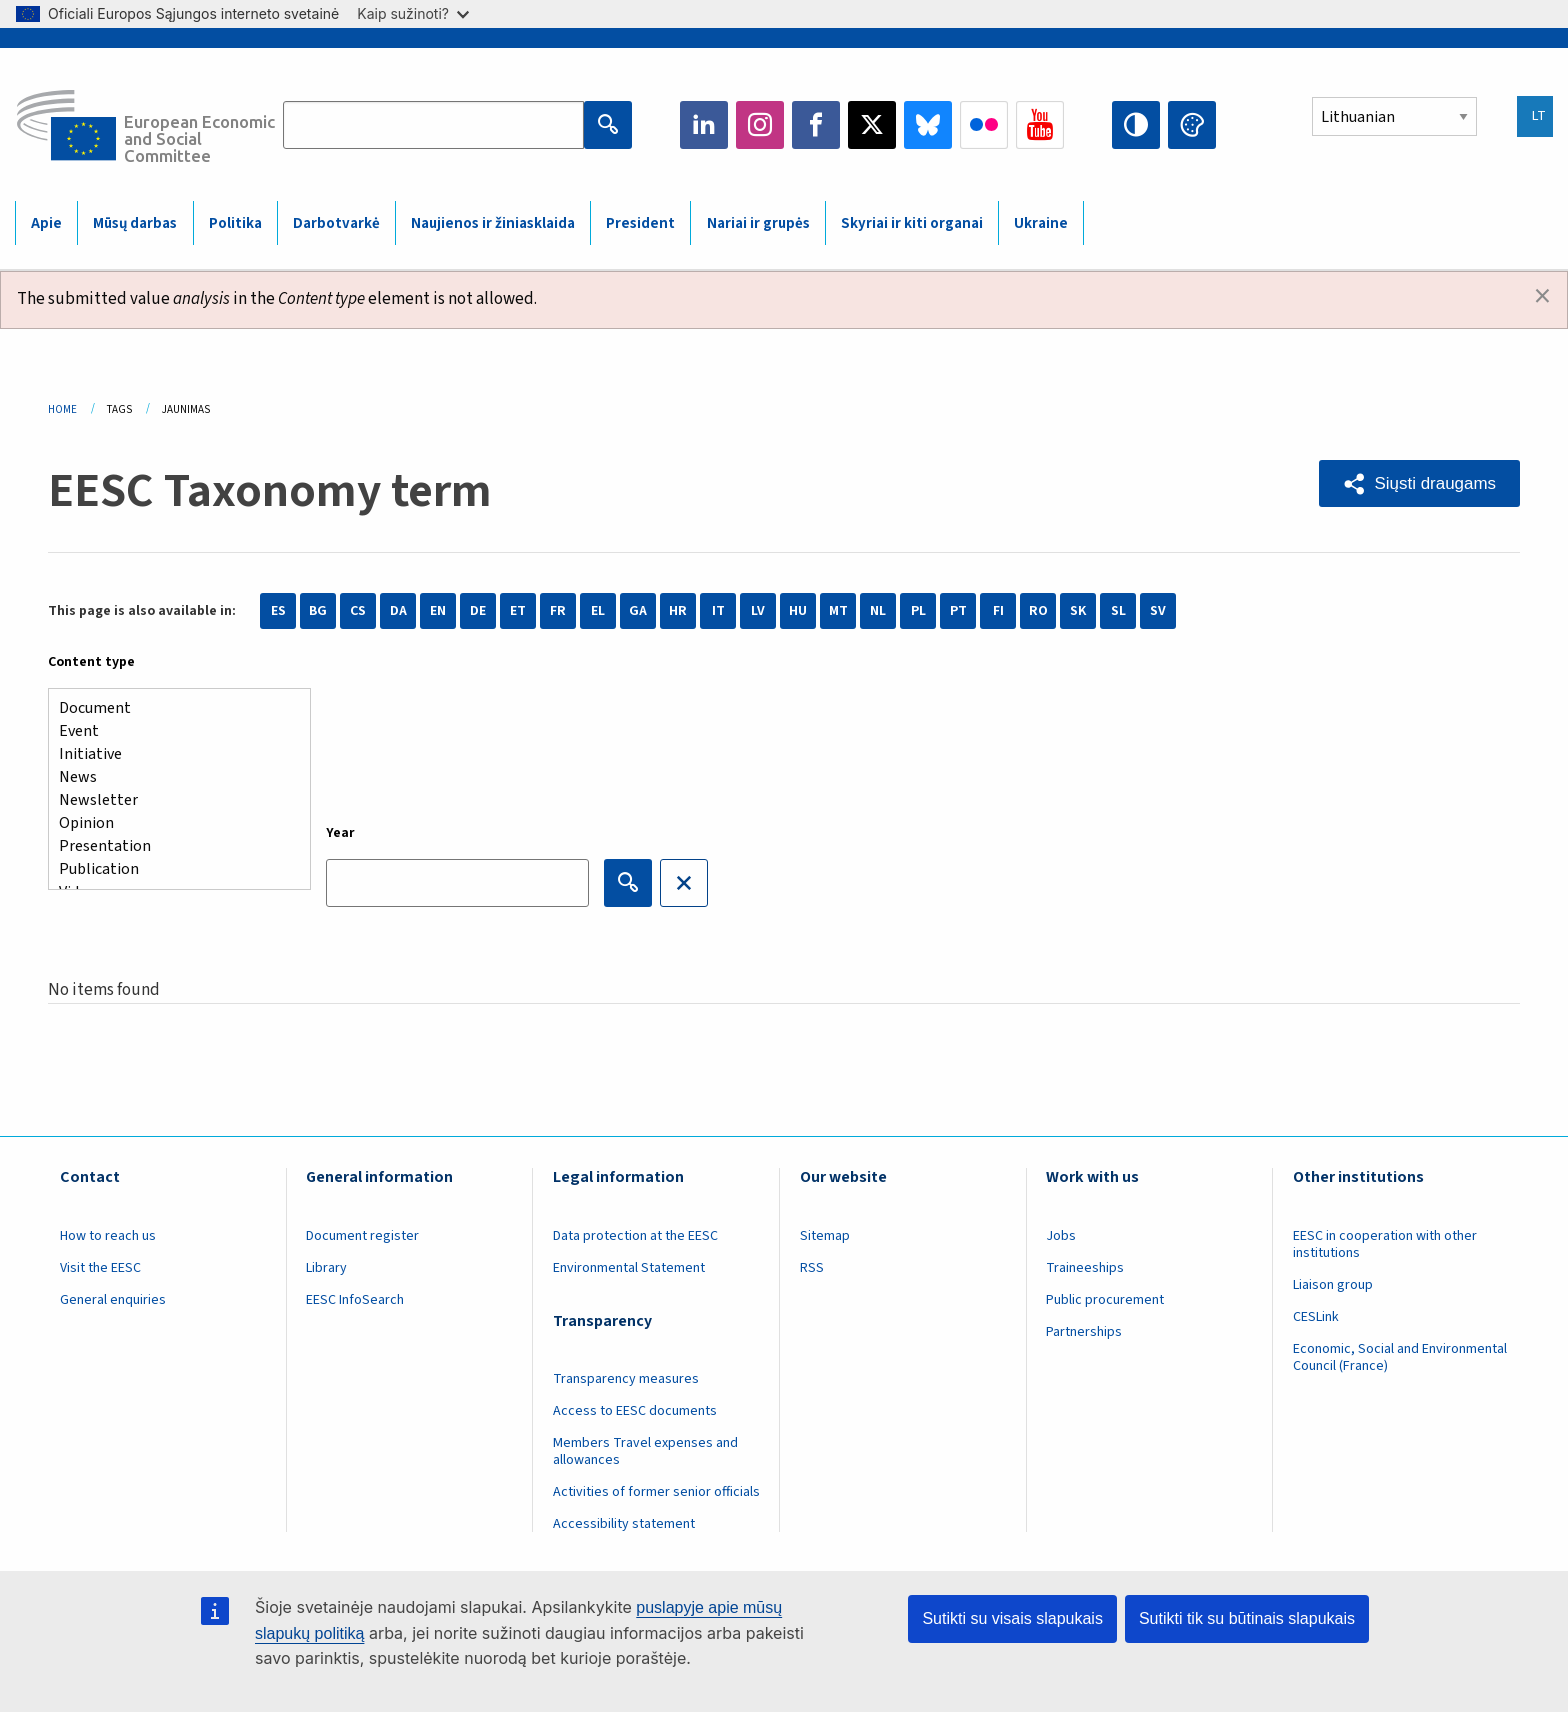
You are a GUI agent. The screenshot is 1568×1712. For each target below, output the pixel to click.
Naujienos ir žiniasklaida (493, 223)
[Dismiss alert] (1542, 297)
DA (398, 611)
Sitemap (825, 1236)
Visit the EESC (100, 1268)
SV (1158, 611)
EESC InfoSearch (355, 1300)
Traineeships (1085, 1268)
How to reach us (108, 1236)
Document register (362, 1236)
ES (278, 611)
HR (678, 611)
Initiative (171, 754)
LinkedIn (704, 125)
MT (838, 611)
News (171, 777)
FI (998, 611)
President (640, 223)
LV (758, 611)
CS (358, 611)
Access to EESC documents (635, 1411)
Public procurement (1105, 1300)
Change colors (1192, 125)
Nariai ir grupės (758, 223)
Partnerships (1084, 1332)
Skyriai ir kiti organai (912, 223)
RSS (812, 1268)
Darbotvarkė (336, 223)
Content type (91, 662)
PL (918, 611)
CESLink (1316, 1317)
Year (340, 833)
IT (718, 611)
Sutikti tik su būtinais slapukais (1247, 1618)
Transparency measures (626, 1379)
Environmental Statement (629, 1268)
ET (518, 611)
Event (171, 731)
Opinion (171, 823)
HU (798, 611)
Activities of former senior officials (656, 1492)
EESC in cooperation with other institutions (1385, 1244)
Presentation (171, 846)
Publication (171, 869)
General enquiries (113, 1300)
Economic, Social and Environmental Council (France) (1400, 1357)
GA (638, 611)
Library (326, 1268)
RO (1038, 611)
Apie (46, 223)
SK (1078, 611)
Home (62, 409)
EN (438, 611)
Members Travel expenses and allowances (645, 1451)
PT (958, 611)
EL (598, 611)
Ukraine (1041, 223)
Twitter (872, 125)
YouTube (1040, 125)
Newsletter (171, 800)
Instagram (760, 125)
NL (878, 611)
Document (171, 708)
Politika (235, 223)
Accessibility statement (624, 1524)
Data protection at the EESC (635, 1236)
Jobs (1061, 1236)
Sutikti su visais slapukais (1012, 1618)
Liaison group (1333, 1285)
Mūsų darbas (135, 223)
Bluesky (928, 125)
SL (1118, 611)
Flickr (984, 125)
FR (558, 611)
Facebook (816, 125)
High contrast (1136, 125)
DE (478, 611)
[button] (1419, 483)
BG (318, 611)
